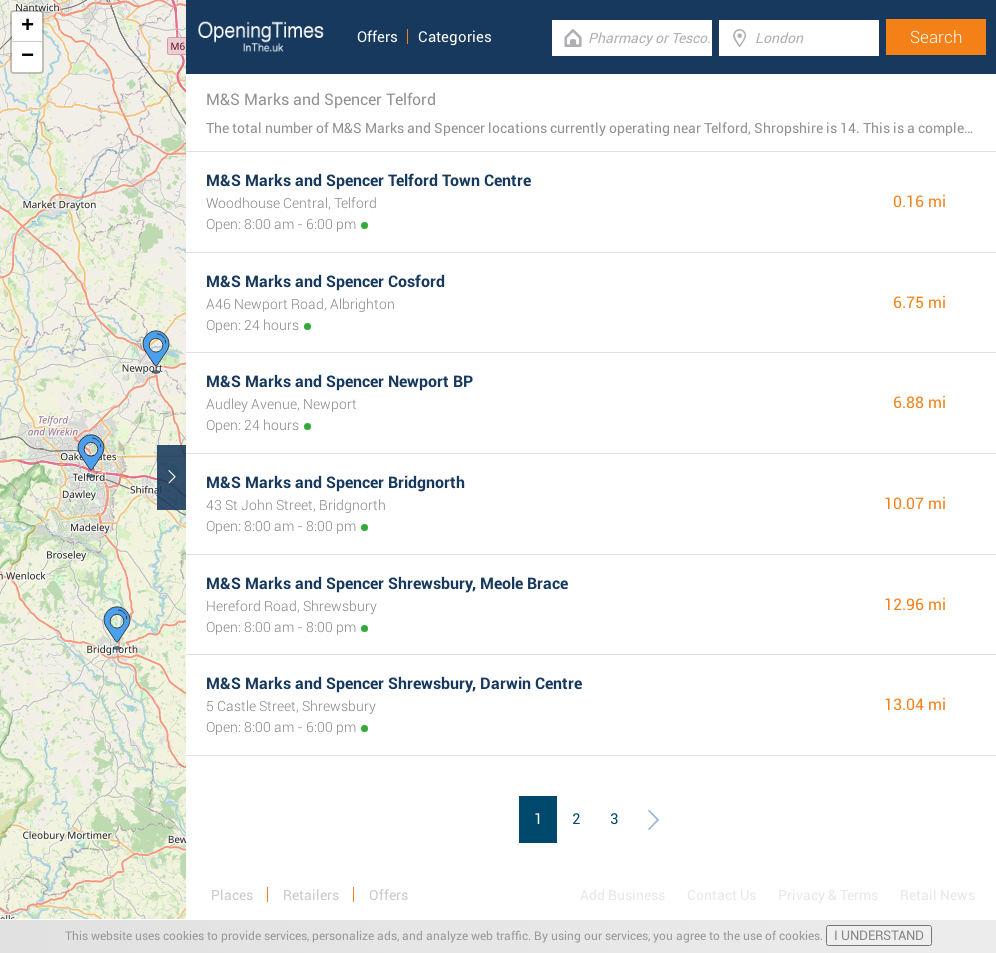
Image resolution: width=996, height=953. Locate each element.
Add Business (622, 895)
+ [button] (27, 27)
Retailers (311, 895)
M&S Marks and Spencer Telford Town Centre (368, 180)
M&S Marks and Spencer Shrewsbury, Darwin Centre (394, 683)
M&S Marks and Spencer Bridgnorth (335, 482)
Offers (377, 37)
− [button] (27, 57)
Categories (455, 37)
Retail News (937, 895)
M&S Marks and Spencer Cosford (325, 281)
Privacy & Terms (828, 895)
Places (232, 895)
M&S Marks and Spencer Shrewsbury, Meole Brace (387, 583)
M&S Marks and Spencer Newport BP (339, 381)
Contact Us (721, 895)
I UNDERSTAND (879, 935)
